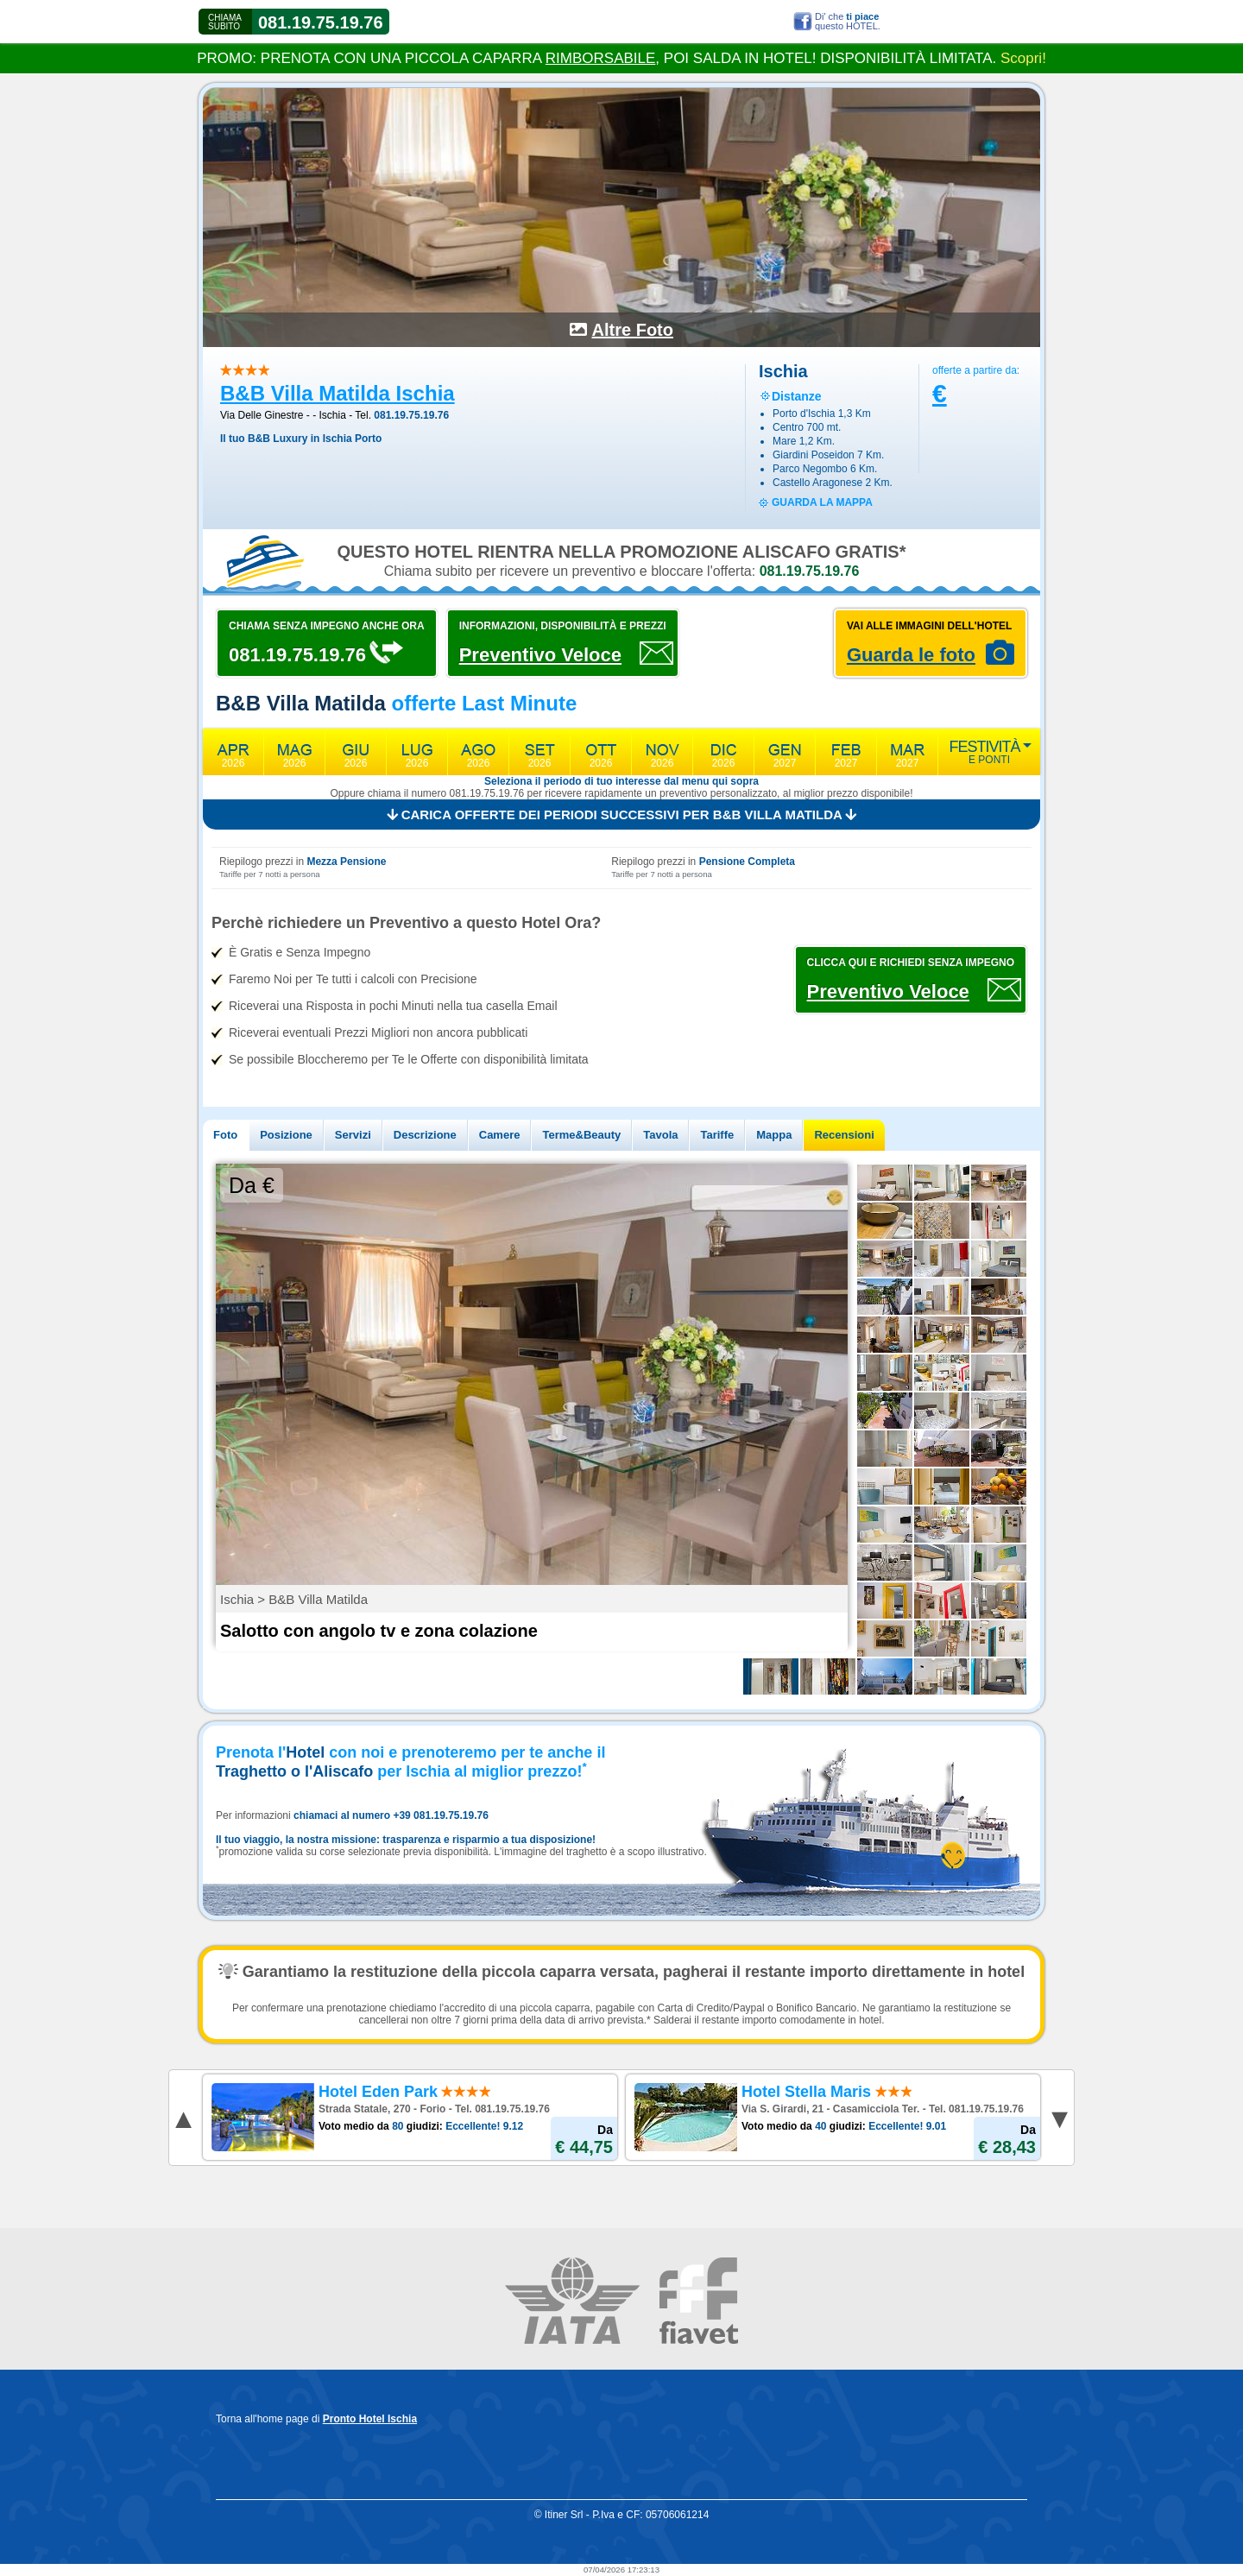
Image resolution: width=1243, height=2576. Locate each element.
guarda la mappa (822, 502)
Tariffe (717, 1134)
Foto (225, 1134)
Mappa (774, 1134)
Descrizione (425, 1134)
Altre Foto (632, 329)
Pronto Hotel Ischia (370, 2419)
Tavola (660, 1134)
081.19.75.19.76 (320, 22)
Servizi (353, 1134)
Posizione (286, 1134)
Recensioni (844, 1134)
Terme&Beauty (581, 1134)
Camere (500, 1134)
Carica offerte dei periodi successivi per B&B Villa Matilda (622, 814)
